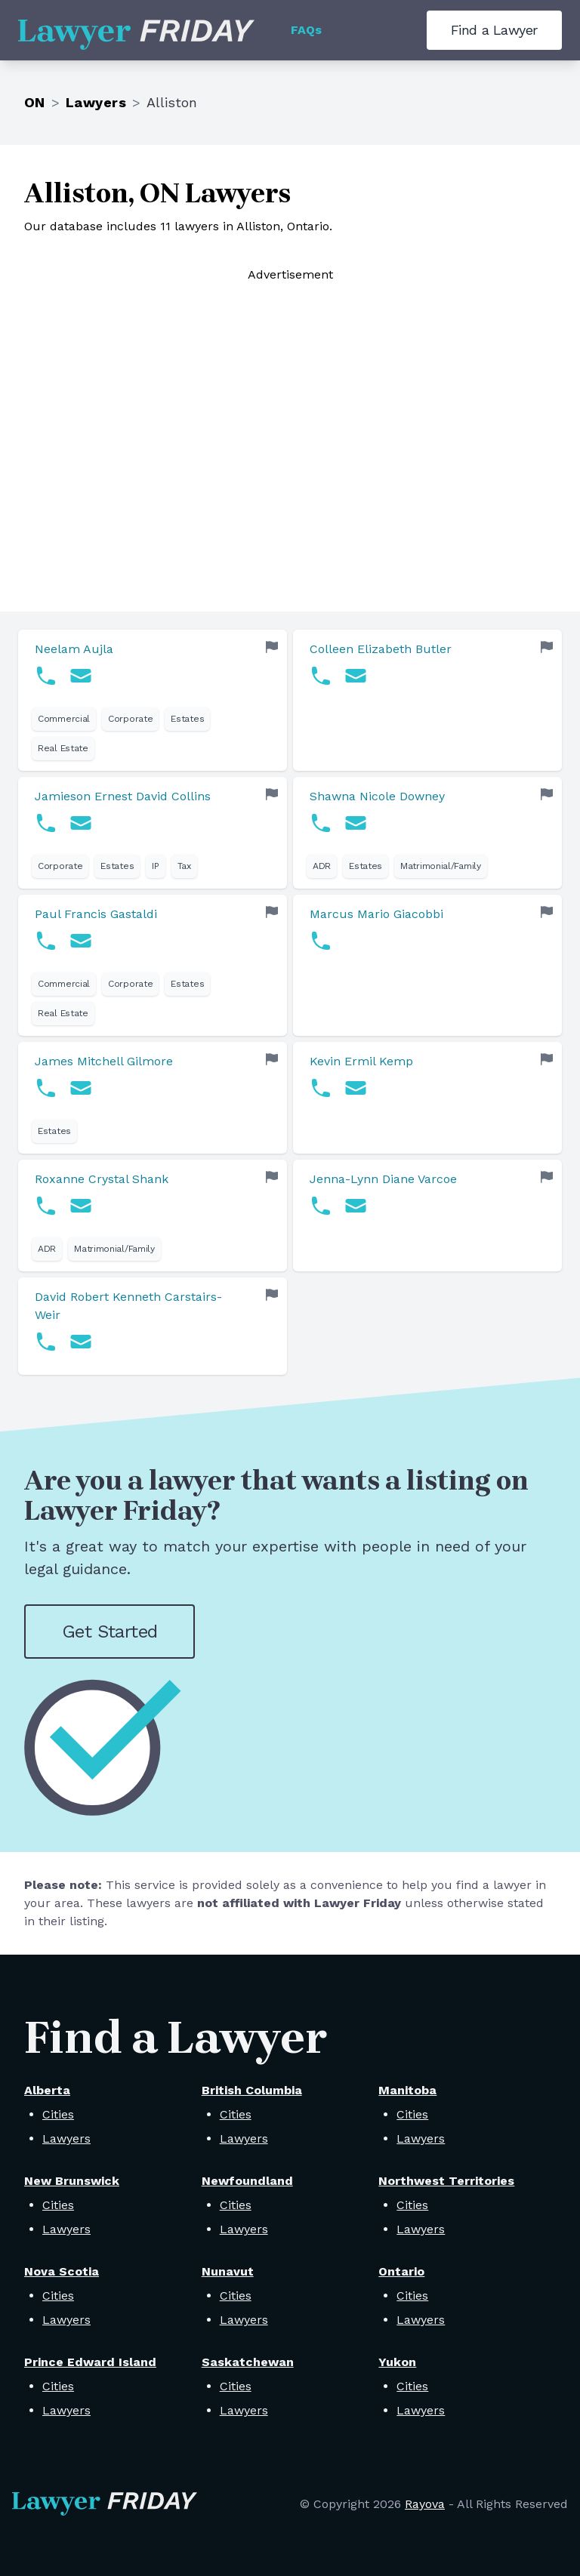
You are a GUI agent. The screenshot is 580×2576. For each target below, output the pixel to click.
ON (34, 102)
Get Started (109, 1631)
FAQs (306, 30)
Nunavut (228, 2271)
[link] (152, 700)
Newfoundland (247, 2181)
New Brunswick (71, 2181)
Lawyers (96, 102)
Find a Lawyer (494, 30)
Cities (58, 2114)
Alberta (47, 2090)
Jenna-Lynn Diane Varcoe (383, 1179)
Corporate (130, 718)
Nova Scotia (61, 2271)
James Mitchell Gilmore (104, 1061)
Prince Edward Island (90, 2362)
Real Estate (63, 748)
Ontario (401, 2271)
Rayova (425, 2504)
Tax (184, 866)
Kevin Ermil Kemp (361, 1061)
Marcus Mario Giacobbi (376, 914)
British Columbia (252, 2090)
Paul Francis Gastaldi (96, 914)
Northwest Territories (446, 2181)
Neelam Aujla (74, 649)
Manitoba (407, 2090)
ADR (322, 866)
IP (155, 866)
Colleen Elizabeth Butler (381, 649)
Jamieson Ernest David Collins (123, 796)
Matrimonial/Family (440, 866)
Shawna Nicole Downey (377, 796)
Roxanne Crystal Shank (101, 1179)
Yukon (397, 2362)
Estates (187, 718)
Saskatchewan (248, 2362)
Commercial (64, 718)
